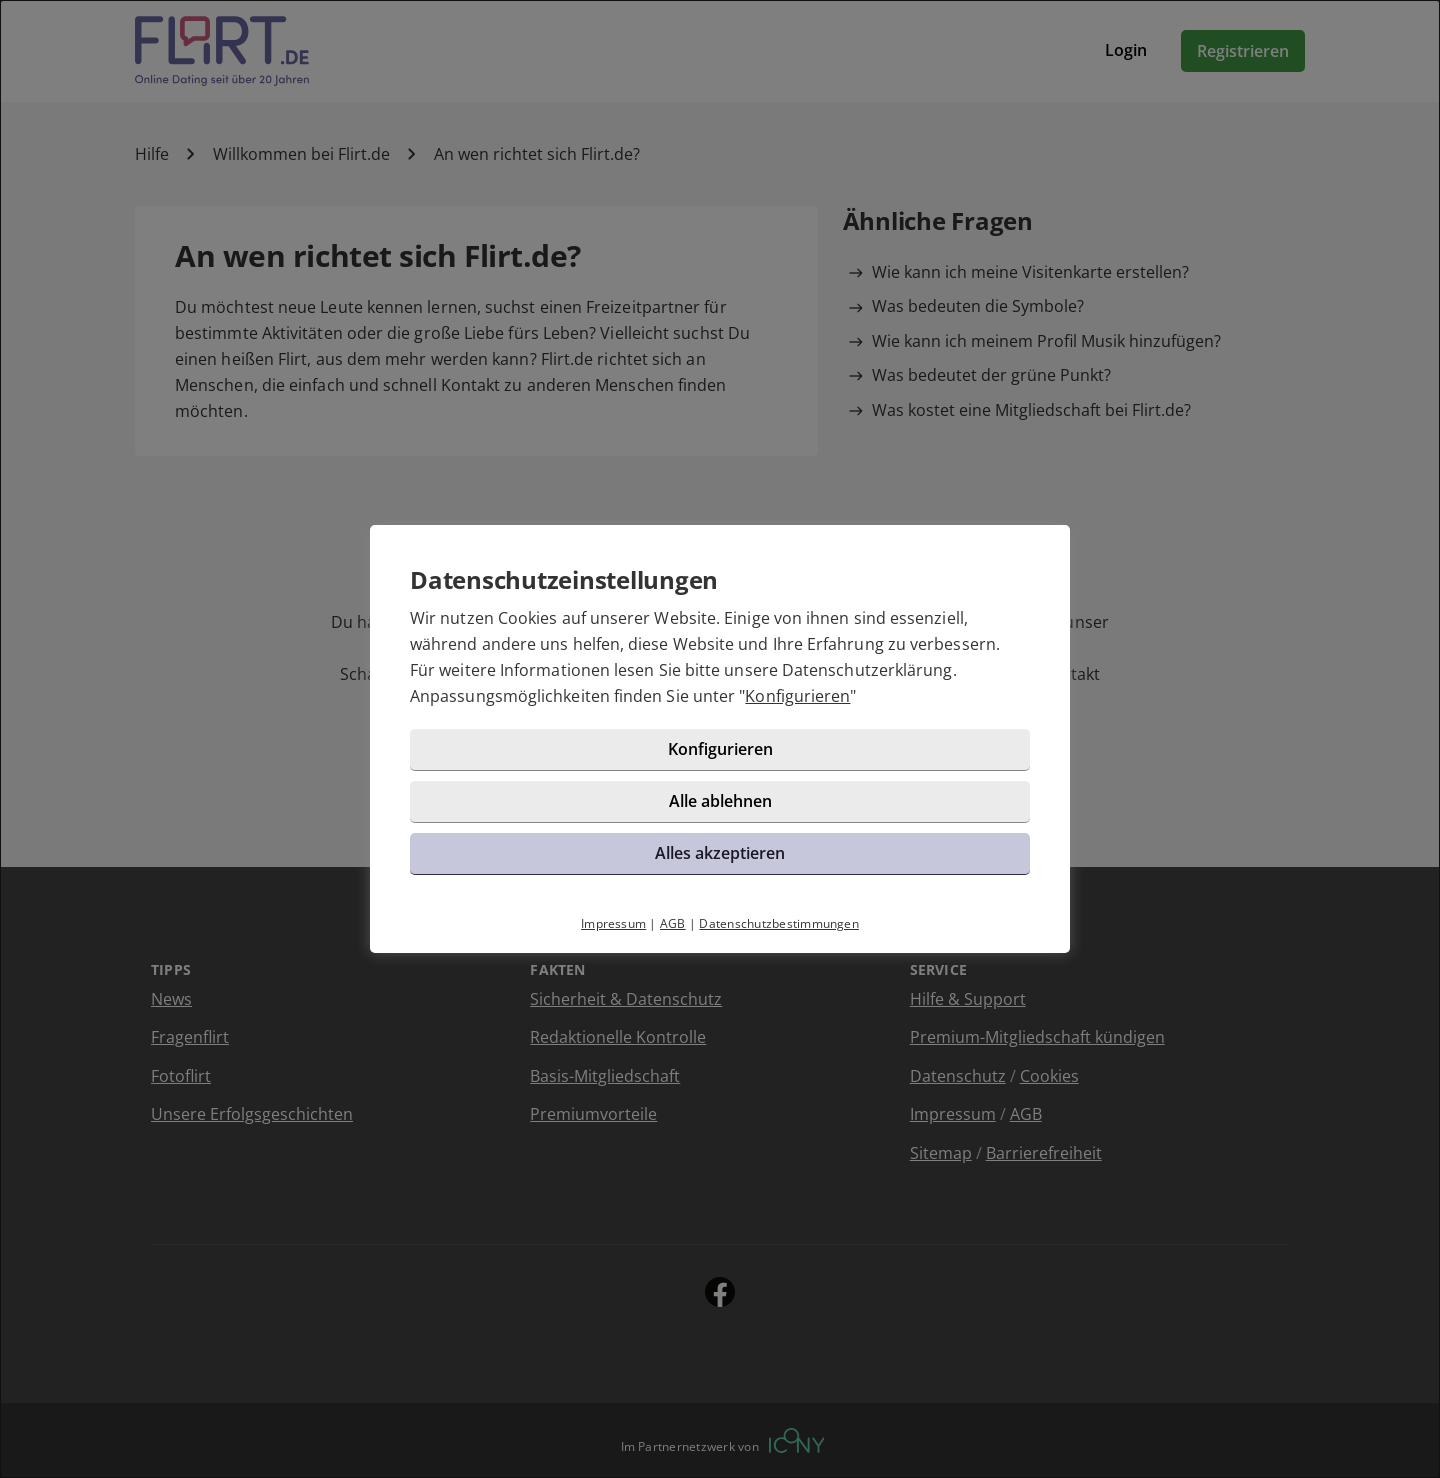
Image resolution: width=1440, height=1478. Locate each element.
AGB (673, 923)
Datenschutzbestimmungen (779, 923)
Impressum (613, 923)
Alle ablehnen (720, 801)
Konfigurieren (797, 696)
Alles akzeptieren (720, 853)
